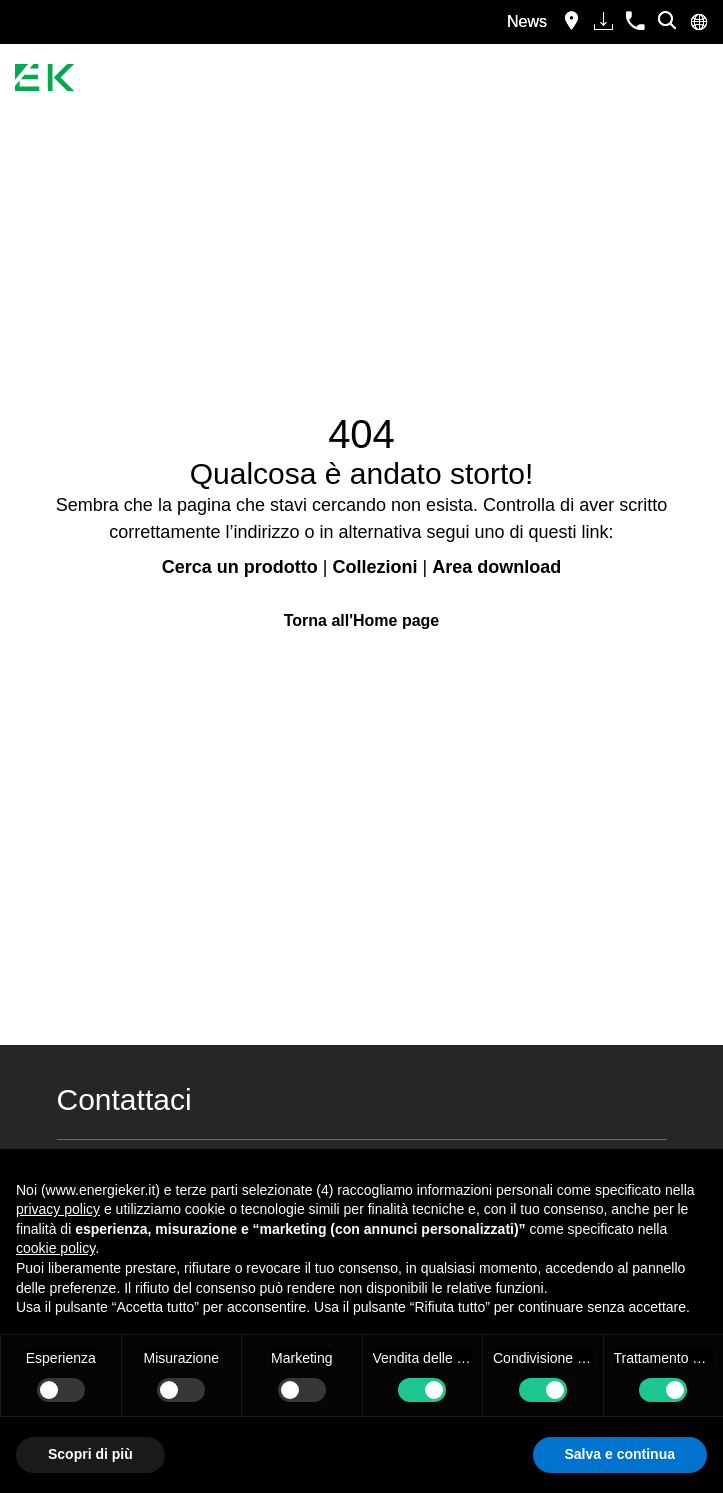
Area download (496, 567)
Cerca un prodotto (240, 567)
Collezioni (374, 567)
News (527, 21)
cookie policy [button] (55, 1248)
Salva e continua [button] (620, 1454)
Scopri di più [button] (90, 1454)
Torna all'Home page (362, 620)
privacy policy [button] (58, 1209)
